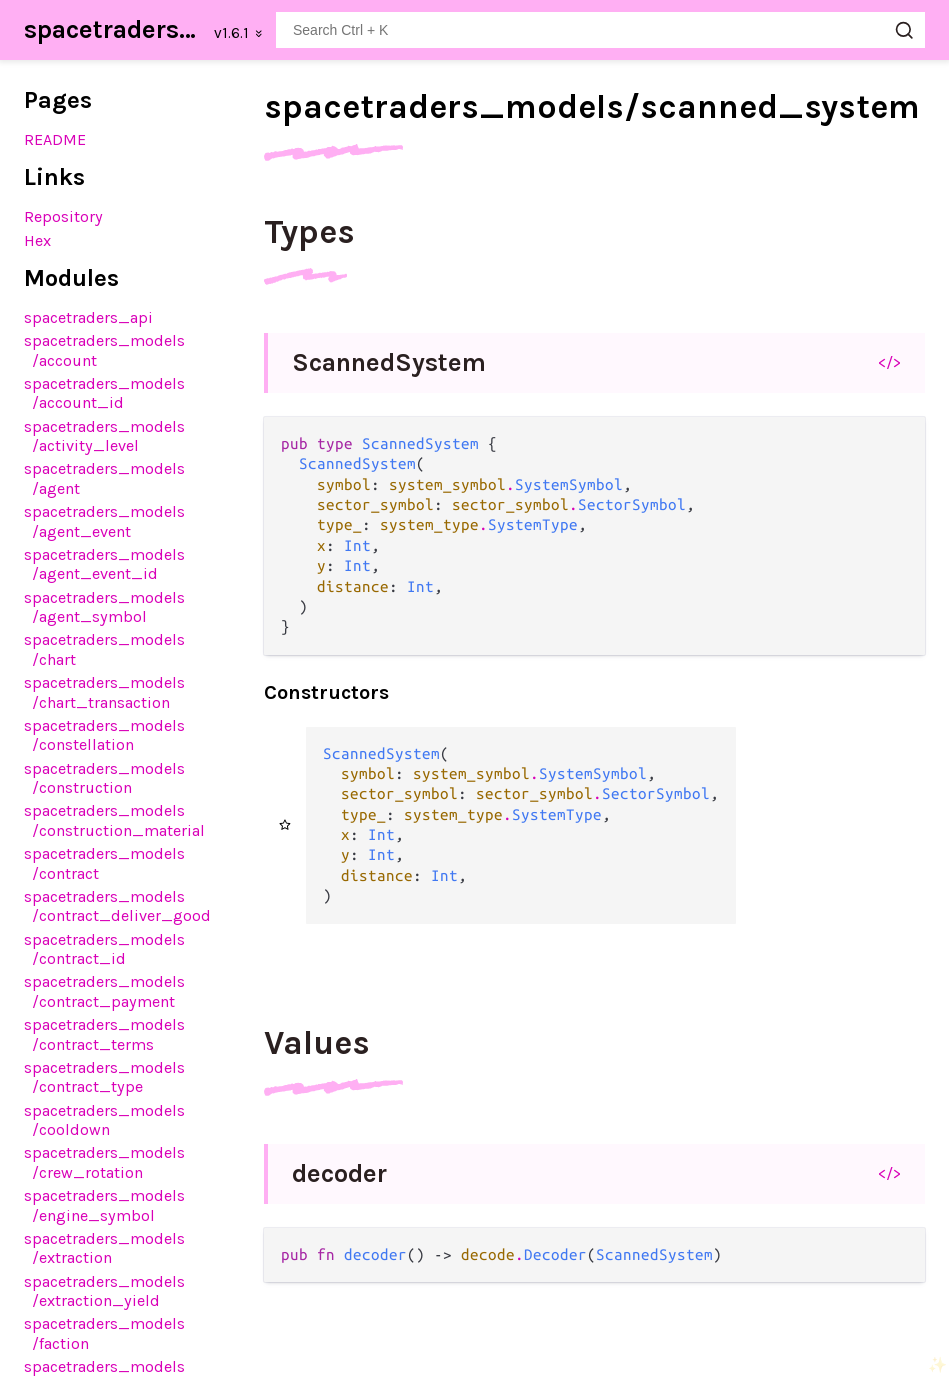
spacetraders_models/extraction (104, 1248)
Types (309, 232)
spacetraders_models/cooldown (104, 1120)
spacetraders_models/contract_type (104, 1077)
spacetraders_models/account (104, 350)
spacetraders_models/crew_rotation (104, 1162)
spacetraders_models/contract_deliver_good (117, 906)
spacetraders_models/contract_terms (104, 1034)
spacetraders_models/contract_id (104, 949)
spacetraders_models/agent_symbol (104, 607)
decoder (339, 1173)
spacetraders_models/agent (104, 478)
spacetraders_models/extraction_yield (104, 1291)
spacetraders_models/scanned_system (592, 107)
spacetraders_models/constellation (104, 735)
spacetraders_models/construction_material (114, 820)
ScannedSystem (389, 362)
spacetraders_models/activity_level (104, 436)
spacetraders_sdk (113, 29)
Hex (37, 240)
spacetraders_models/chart (104, 649)
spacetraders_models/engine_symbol (104, 1205)
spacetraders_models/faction (104, 1333)
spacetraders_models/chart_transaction (104, 692)
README (55, 139)
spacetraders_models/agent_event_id (104, 564)
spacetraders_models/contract (104, 863)
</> (889, 362)
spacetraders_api (88, 317)
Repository (63, 216)
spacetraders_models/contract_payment (104, 991)
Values (317, 1043)
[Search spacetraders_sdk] (600, 30)
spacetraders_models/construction (104, 778)
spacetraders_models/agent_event (104, 521)
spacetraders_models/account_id (104, 393)
